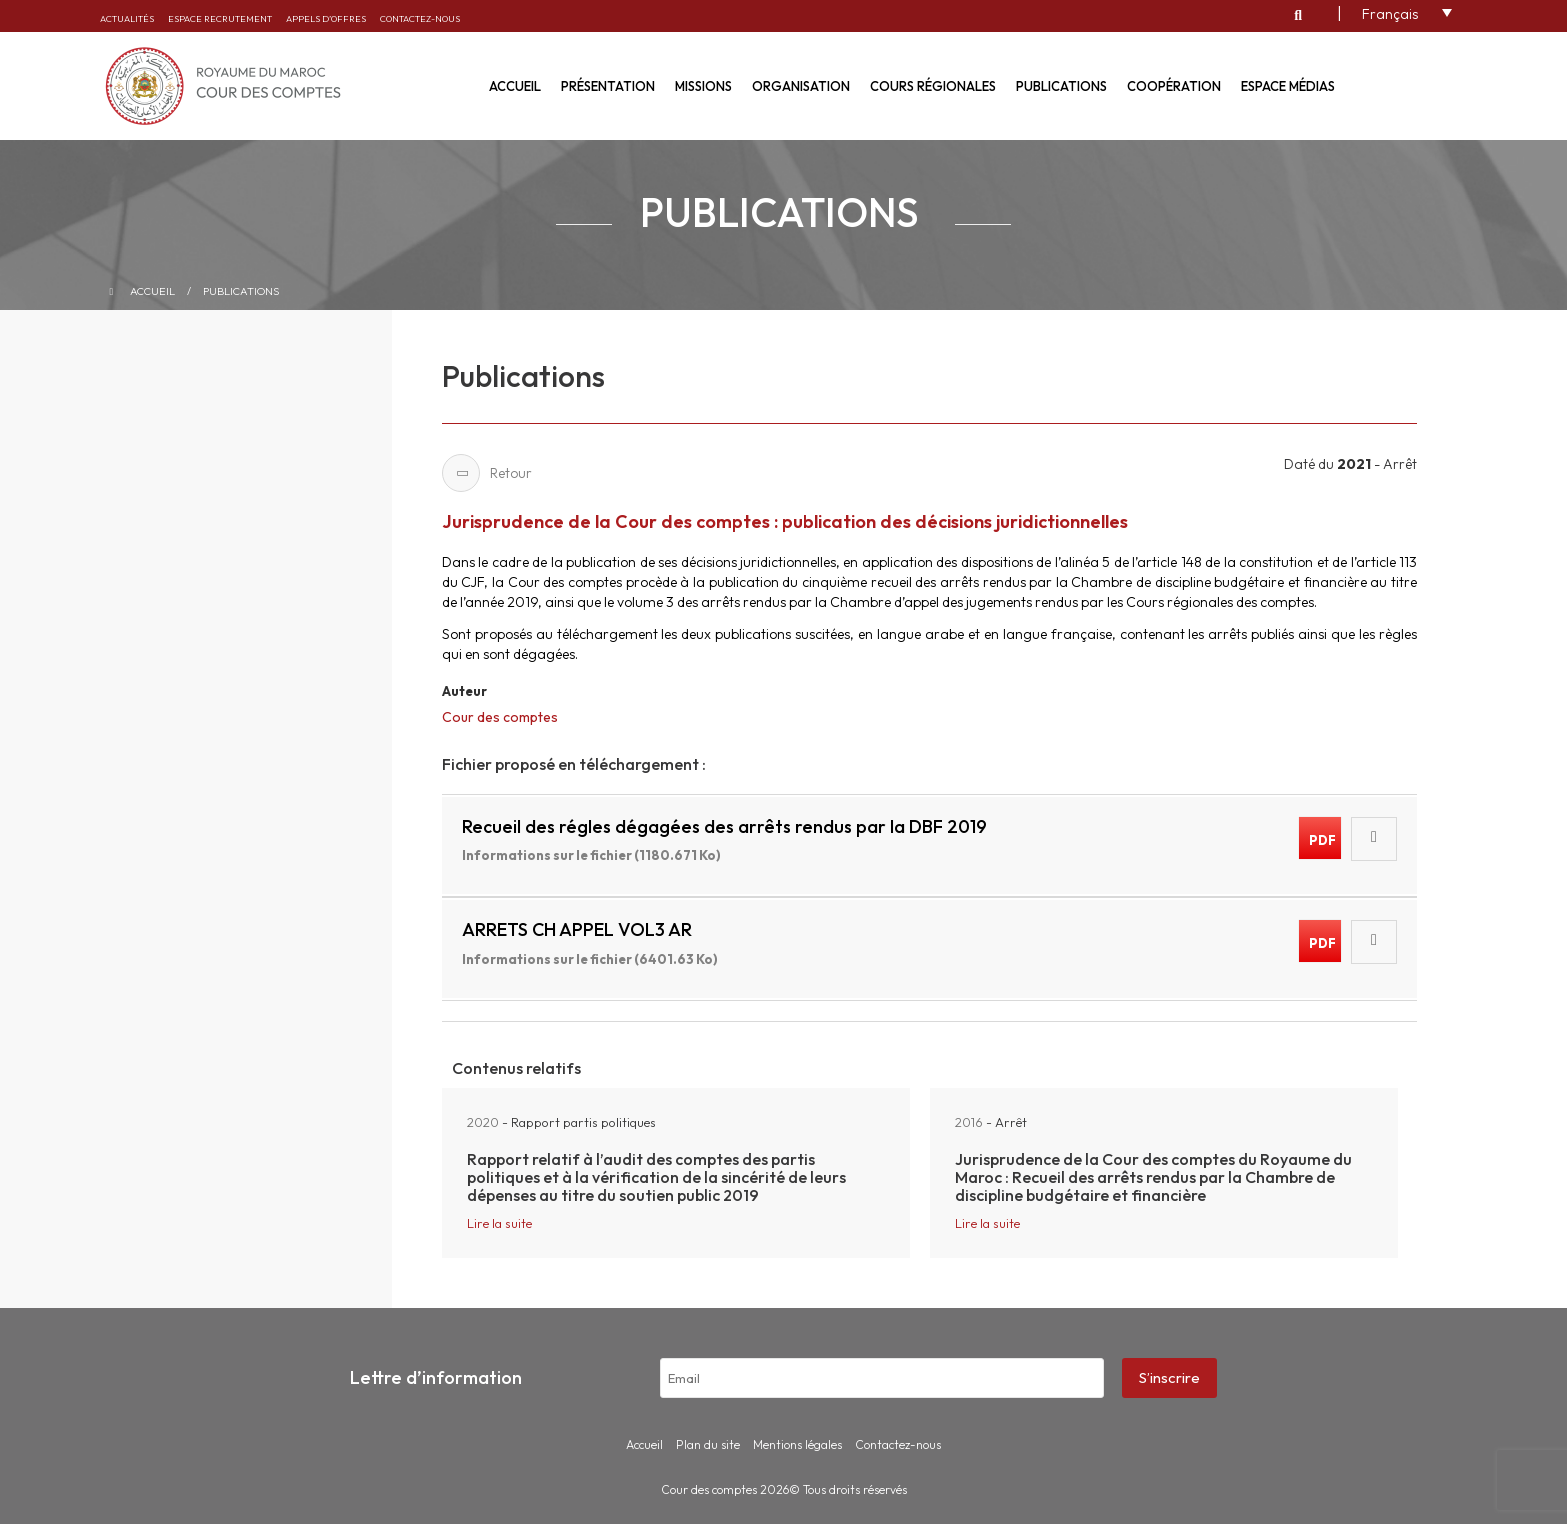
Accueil (515, 86)
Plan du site (708, 1444)
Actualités (127, 18)
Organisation (801, 86)
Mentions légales (797, 1444)
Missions (703, 86)
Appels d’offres (326, 18)
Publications (1061, 86)
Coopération (1174, 86)
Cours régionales (933, 86)
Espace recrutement (220, 18)
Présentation (608, 86)
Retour (487, 473)
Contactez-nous (420, 18)
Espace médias (1288, 86)
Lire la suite (499, 1223)
